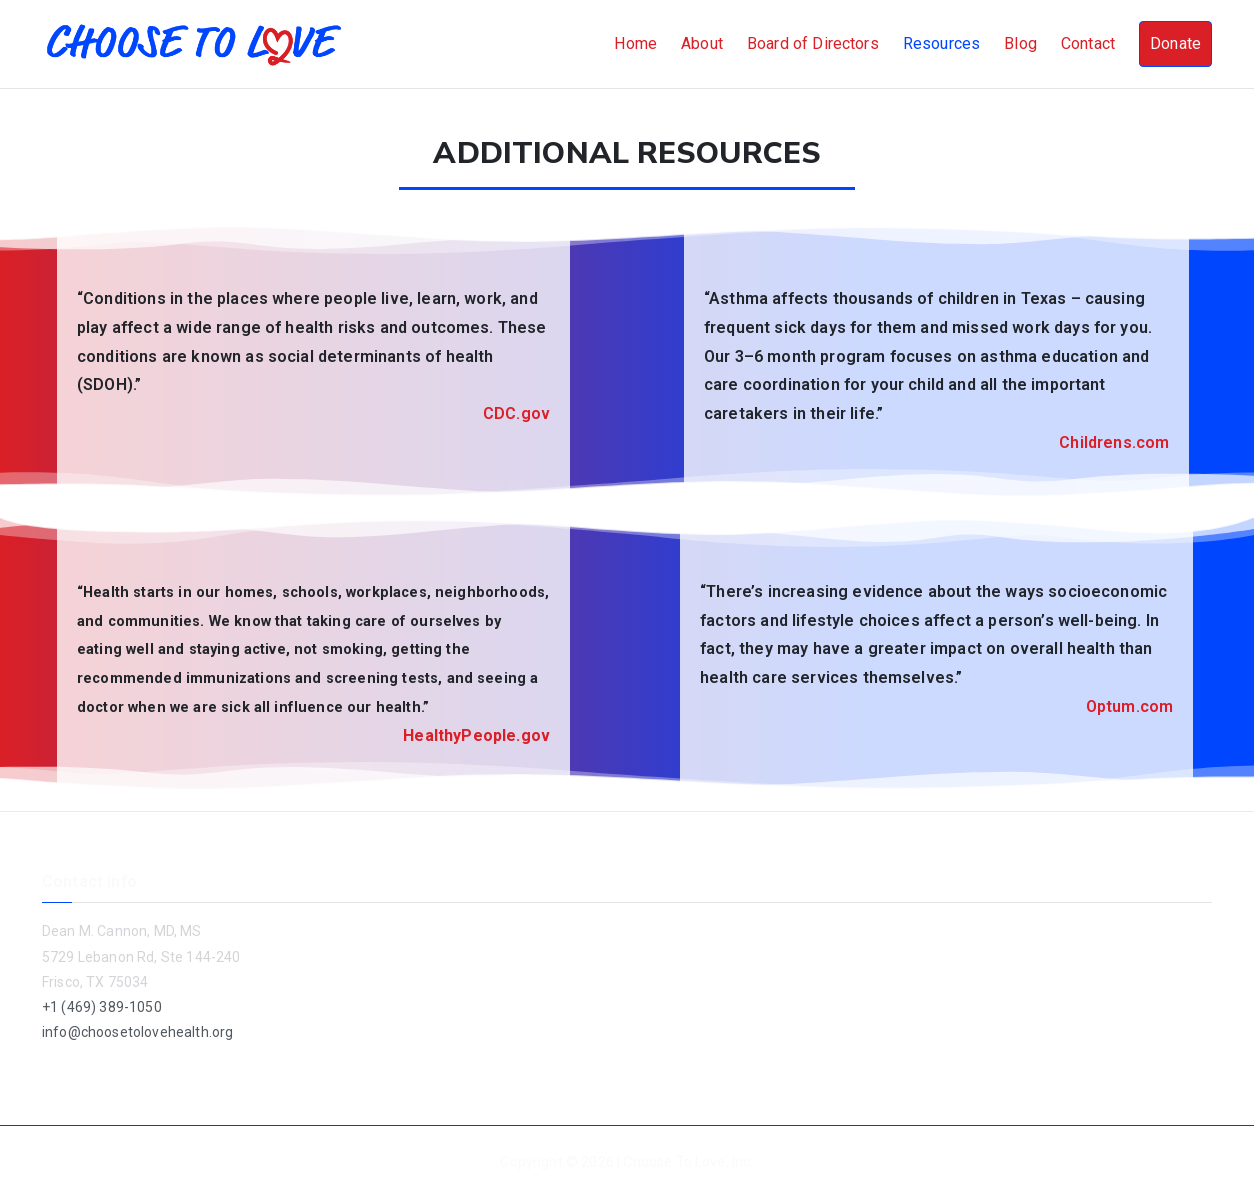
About (702, 43)
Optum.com (1129, 706)
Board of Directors (813, 43)
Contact (1088, 43)
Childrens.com (1114, 442)
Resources (941, 43)
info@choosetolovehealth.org (137, 1032)
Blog (1020, 43)
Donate (1175, 43)
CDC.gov (516, 413)
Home (635, 43)
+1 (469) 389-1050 (102, 1007)
